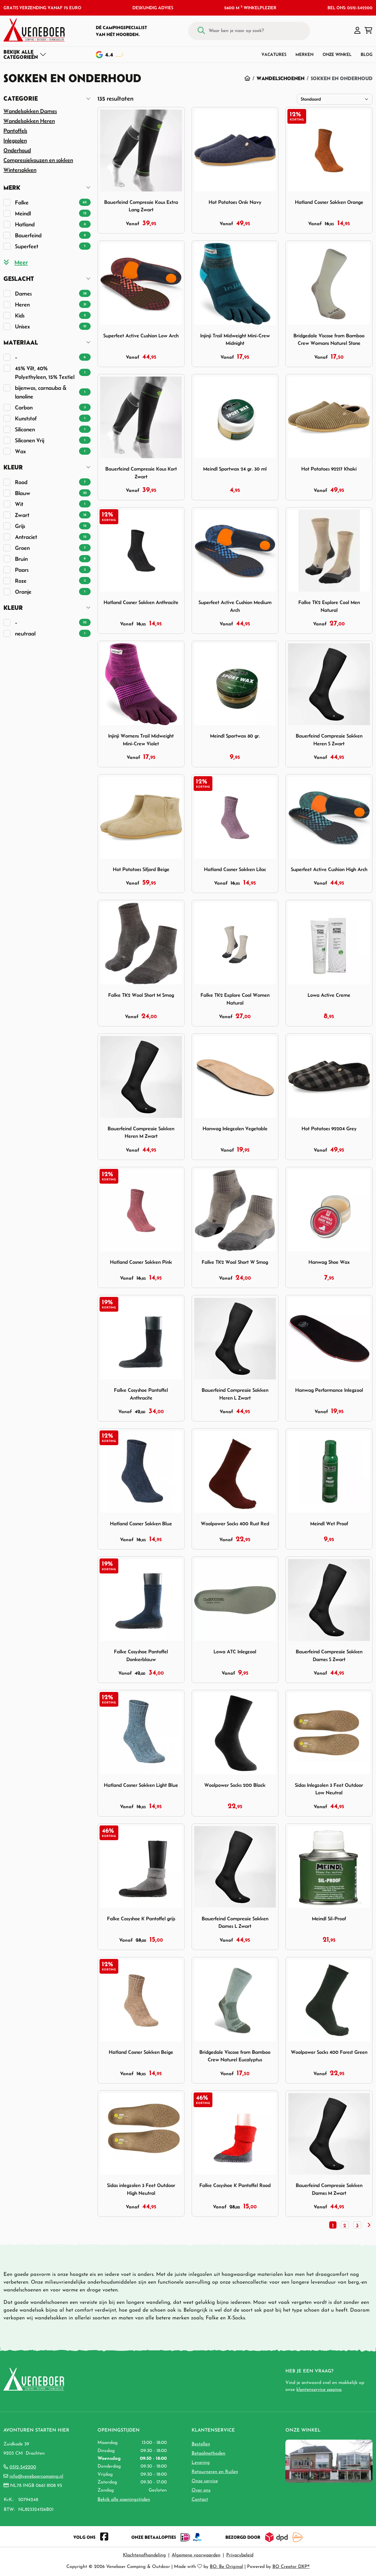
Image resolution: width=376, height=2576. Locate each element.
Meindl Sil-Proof (329, 1918)
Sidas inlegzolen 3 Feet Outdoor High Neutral (141, 2189)
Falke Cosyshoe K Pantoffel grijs (141, 1918)
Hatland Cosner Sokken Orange (329, 202)
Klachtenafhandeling (144, 2555)
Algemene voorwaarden (196, 2555)
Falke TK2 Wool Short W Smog (235, 1262)
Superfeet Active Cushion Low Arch (141, 336)
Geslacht (18, 278)
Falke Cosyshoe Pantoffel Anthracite (141, 1394)
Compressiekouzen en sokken (38, 160)
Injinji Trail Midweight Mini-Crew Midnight (235, 339)
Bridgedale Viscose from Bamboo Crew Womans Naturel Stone (328, 339)
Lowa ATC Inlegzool (235, 1651)
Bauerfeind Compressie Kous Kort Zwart (141, 473)
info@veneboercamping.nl (36, 2476)
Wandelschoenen (280, 78)
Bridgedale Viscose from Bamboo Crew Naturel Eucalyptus (234, 2056)
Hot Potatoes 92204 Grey (329, 1128)
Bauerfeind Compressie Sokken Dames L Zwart (235, 1922)
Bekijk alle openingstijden (124, 2499)
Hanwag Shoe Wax (329, 1262)
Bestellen (201, 2444)
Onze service (205, 2481)
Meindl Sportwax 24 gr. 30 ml (235, 469)
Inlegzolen (15, 140)
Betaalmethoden (208, 2453)
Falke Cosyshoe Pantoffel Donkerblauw (141, 1655)
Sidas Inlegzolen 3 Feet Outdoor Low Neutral (329, 1789)
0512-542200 (23, 2467)
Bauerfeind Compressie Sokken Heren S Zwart (329, 740)
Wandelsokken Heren (29, 121)
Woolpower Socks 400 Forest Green (329, 2052)
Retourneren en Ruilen (215, 2472)
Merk (11, 187)
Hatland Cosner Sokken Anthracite (141, 602)
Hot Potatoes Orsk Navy (235, 202)
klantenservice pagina (318, 2389)
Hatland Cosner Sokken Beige (141, 2052)
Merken (304, 54)
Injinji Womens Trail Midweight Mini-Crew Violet (141, 740)
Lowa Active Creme (329, 995)
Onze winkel (337, 54)
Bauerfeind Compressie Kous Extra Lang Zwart (141, 206)
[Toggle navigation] (24, 54)
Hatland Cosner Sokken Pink (141, 1262)
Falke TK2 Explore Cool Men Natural (329, 606)
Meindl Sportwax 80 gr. (235, 736)
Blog (367, 54)
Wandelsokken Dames (30, 111)
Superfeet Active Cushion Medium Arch (235, 606)
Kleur (13, 467)
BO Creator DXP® (291, 2566)
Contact (200, 2499)
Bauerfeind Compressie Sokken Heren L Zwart (235, 1394)
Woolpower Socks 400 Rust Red (235, 1523)
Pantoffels (15, 130)
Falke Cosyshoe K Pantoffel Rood (235, 2185)
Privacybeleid (239, 2555)
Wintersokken (19, 170)
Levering (201, 2462)
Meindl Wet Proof (329, 1523)
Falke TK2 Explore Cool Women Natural (235, 999)
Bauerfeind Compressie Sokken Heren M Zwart (141, 1132)
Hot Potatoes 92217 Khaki (329, 469)
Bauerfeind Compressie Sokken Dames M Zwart (329, 2189)
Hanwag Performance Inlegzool (329, 1390)
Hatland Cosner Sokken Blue (141, 1523)
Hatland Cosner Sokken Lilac (235, 869)
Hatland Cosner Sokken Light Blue (141, 1785)
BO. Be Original (226, 2566)
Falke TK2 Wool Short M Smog (141, 995)
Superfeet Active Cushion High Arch (329, 869)
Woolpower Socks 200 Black (234, 1785)
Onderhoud (17, 150)
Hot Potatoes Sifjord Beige (141, 869)
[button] (357, 31)
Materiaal (20, 342)
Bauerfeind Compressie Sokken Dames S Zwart (329, 1655)
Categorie (20, 98)
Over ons (201, 2490)
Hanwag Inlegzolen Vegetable (235, 1128)
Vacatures (273, 54)
